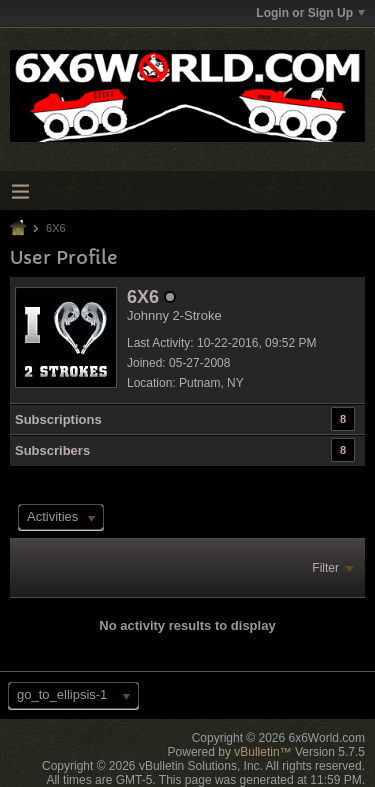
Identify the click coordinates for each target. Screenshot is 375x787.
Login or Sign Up (310, 13)
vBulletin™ (262, 752)
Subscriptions (58, 419)
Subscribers (52, 450)
